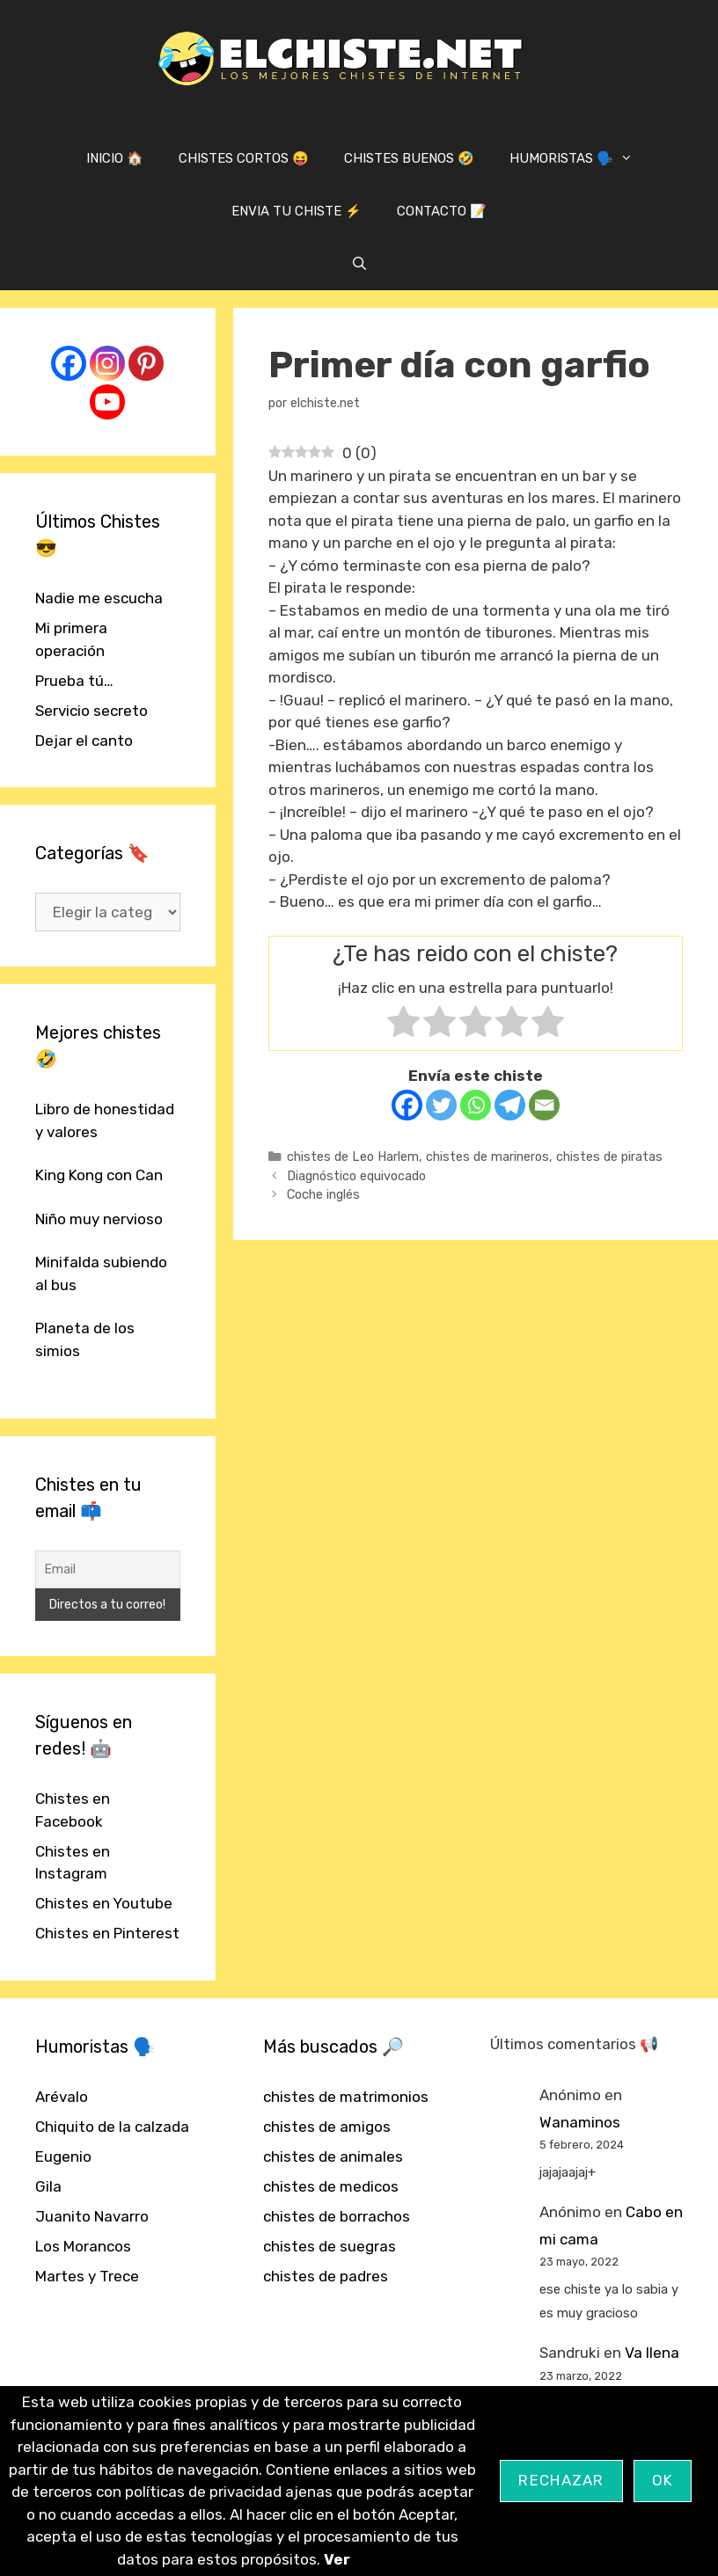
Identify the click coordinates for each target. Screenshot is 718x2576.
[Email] (544, 1105)
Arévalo (61, 2096)
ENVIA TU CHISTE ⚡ (296, 211)
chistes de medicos (331, 2186)
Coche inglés (323, 1194)
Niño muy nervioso (99, 1219)
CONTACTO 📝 (442, 211)
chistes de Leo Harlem (353, 1156)
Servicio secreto (91, 710)
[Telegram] (510, 1105)
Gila (48, 2186)
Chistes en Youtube (103, 1903)
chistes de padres (325, 2276)
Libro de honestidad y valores (104, 1120)
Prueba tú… (74, 681)
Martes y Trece (87, 2276)
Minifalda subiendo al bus (101, 1273)
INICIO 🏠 (114, 158)
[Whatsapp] (475, 1105)
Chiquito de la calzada (112, 2126)
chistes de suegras (329, 2246)
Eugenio (63, 2156)
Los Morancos (83, 2246)
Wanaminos (579, 2122)
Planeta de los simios (85, 1339)
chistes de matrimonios (346, 2096)
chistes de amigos (327, 2126)
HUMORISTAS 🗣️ (579, 158)
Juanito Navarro (92, 2216)
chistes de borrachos (336, 2216)
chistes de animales (333, 2156)
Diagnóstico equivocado (356, 1176)
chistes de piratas (609, 1156)
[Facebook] (407, 1105)
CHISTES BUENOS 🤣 (409, 158)
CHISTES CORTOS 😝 (244, 158)
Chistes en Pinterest (107, 1933)
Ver (337, 2559)
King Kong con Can (99, 1175)
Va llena (652, 2352)
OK (663, 2480)
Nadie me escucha (99, 598)
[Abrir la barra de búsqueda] (359, 263)
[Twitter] (441, 1105)
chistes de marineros (487, 1156)
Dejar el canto (84, 740)
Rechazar (561, 2480)
